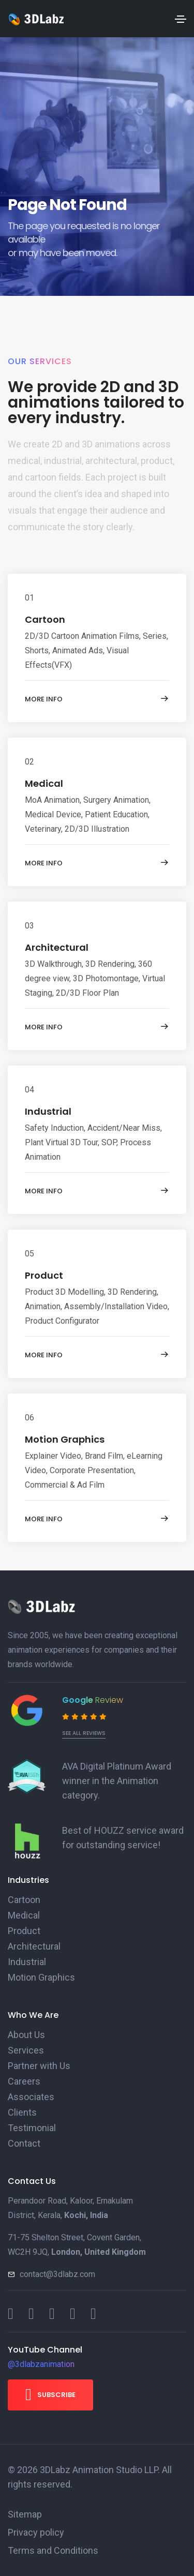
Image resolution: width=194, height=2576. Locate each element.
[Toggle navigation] (180, 19)
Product (44, 1275)
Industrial (48, 1111)
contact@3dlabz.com (57, 2274)
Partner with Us (39, 2065)
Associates (31, 2096)
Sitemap (25, 2514)
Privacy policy (36, 2532)
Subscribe (50, 2394)
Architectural (56, 947)
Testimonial (32, 2127)
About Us (26, 2034)
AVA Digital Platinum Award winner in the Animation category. (116, 1781)
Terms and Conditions (53, 2550)
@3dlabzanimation (41, 2364)
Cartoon (45, 619)
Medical (44, 783)
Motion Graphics (65, 1439)
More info (97, 699)
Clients (22, 2112)
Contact (24, 2143)
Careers (24, 2081)
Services (26, 2050)
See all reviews (84, 1733)
